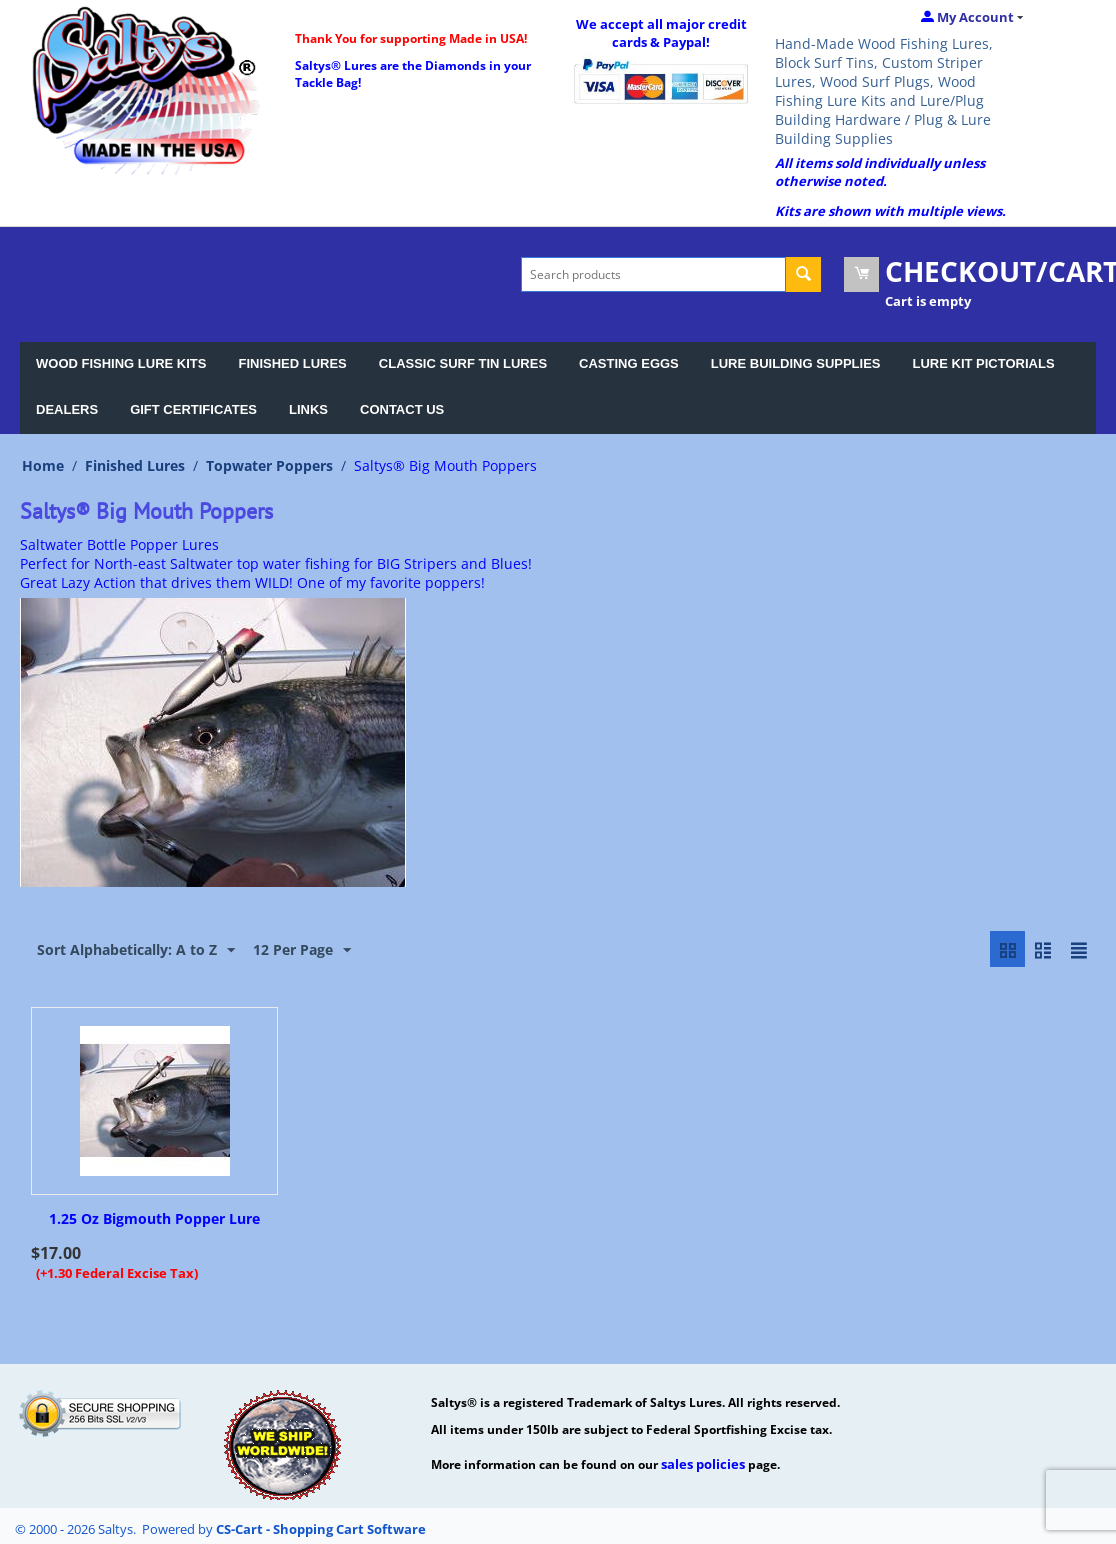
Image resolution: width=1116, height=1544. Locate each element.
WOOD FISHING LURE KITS (121, 363)
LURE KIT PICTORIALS (984, 363)
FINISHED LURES (292, 363)
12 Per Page (302, 950)
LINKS (308, 409)
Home (43, 465)
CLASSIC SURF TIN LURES (463, 363)
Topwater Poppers (269, 465)
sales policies (703, 1464)
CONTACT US (402, 409)
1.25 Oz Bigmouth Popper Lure (154, 1219)
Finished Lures (135, 465)
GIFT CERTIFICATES (193, 409)
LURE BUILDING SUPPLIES (796, 363)
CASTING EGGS (629, 363)
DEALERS (67, 409)
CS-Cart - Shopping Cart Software (321, 1529)
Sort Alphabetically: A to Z (136, 950)
